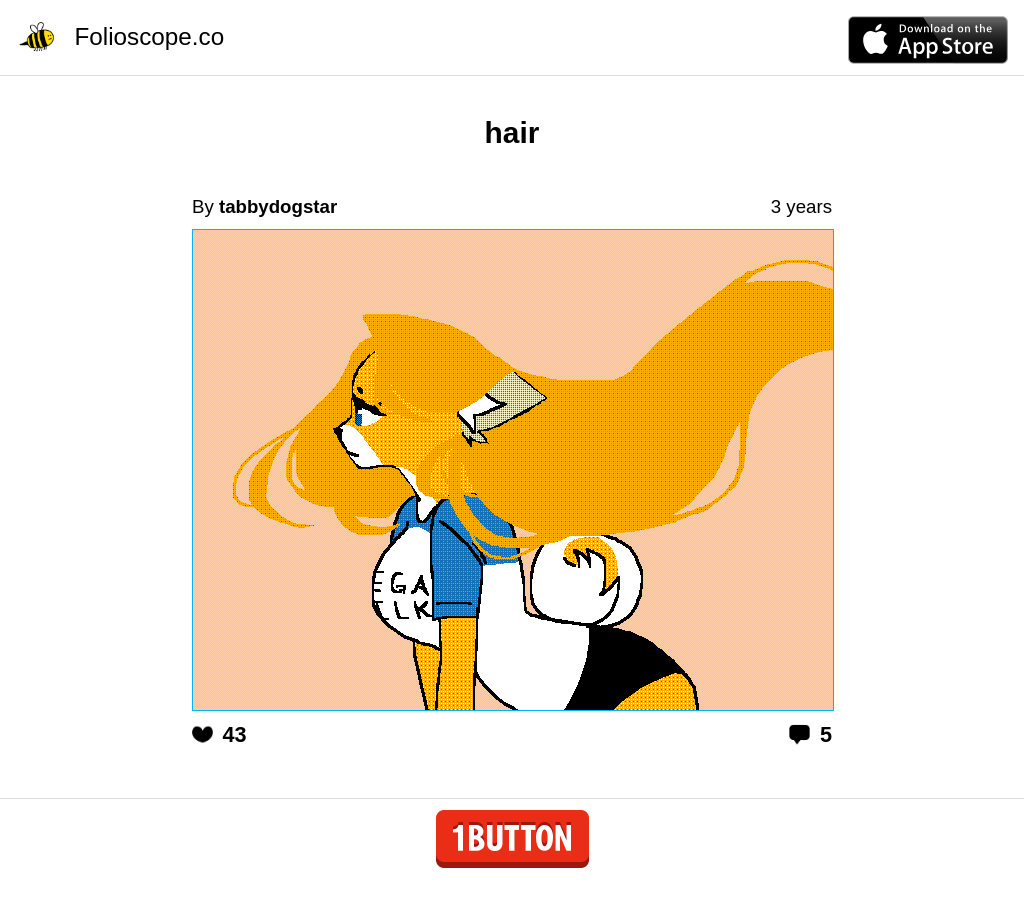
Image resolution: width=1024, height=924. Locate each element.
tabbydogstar (278, 206)
